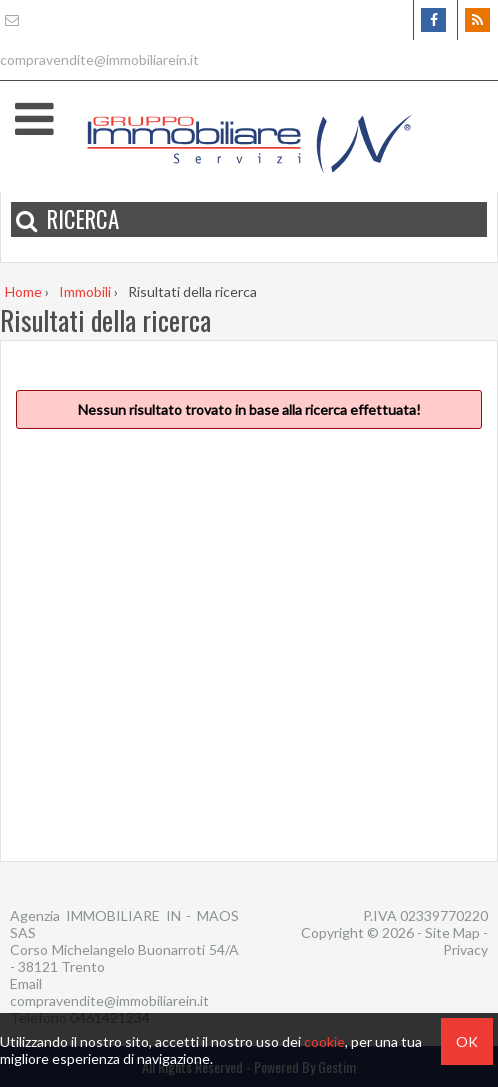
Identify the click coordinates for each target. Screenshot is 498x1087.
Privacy (465, 949)
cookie (324, 1041)
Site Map (452, 932)
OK (467, 1041)
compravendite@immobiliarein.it (109, 1000)
